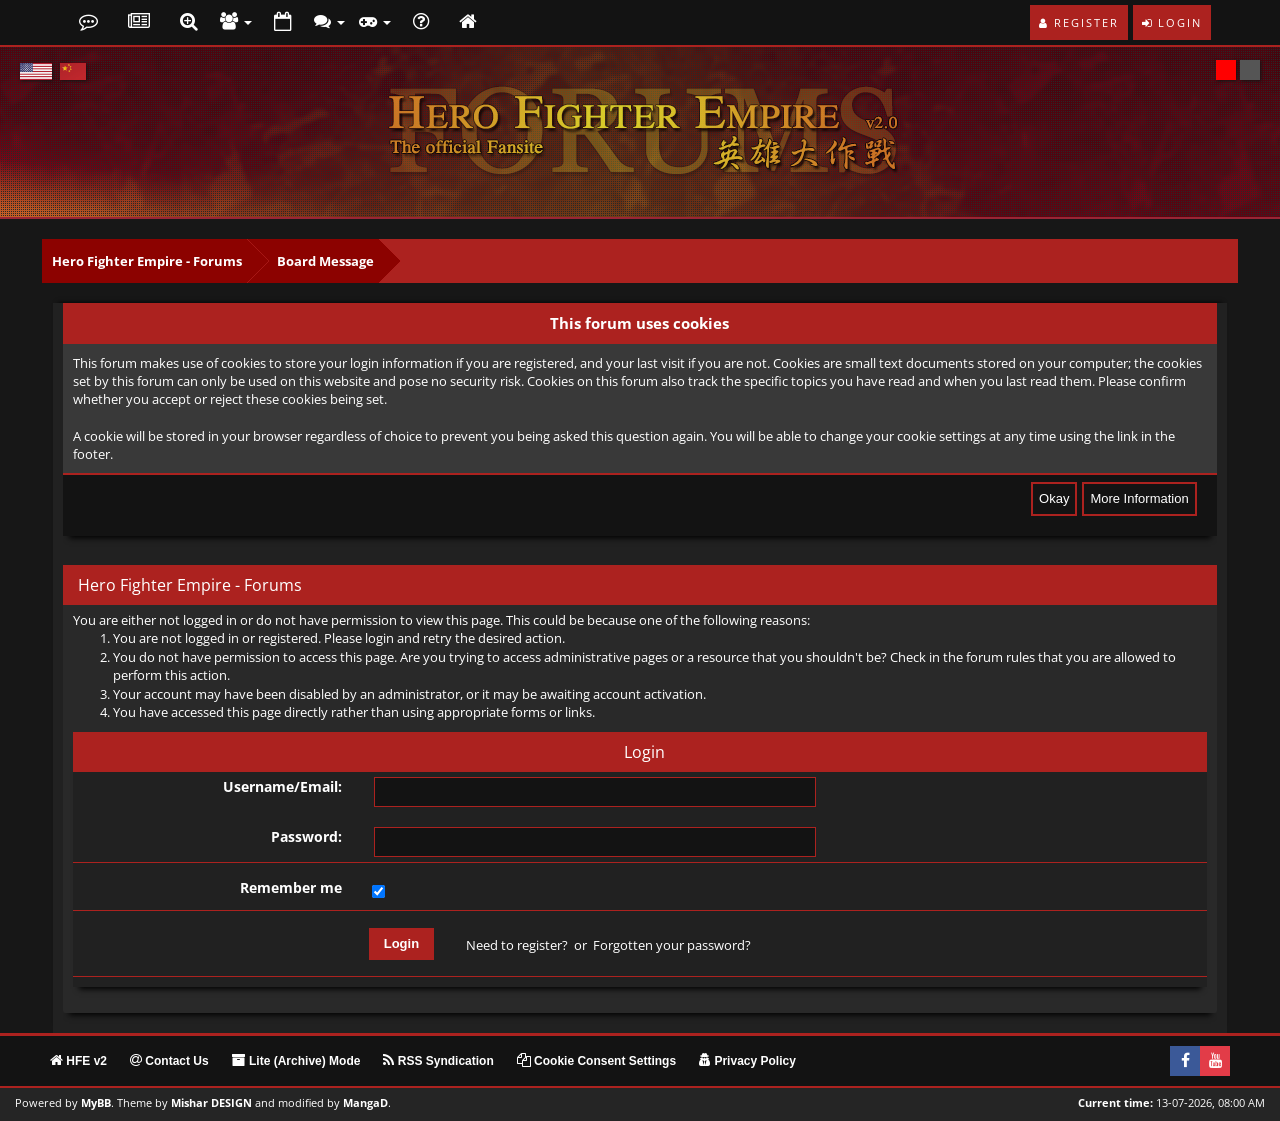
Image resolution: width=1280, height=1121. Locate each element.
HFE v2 (78, 1061)
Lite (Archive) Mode (296, 1061)
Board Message (325, 261)
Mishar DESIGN (211, 1103)
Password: (306, 836)
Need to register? (517, 945)
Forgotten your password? (672, 945)
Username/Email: (282, 786)
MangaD (365, 1103)
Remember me (291, 887)
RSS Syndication (438, 1061)
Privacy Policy (747, 1061)
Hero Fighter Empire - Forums (147, 261)
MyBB (96, 1103)
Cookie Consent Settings (596, 1061)
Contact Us (169, 1061)
